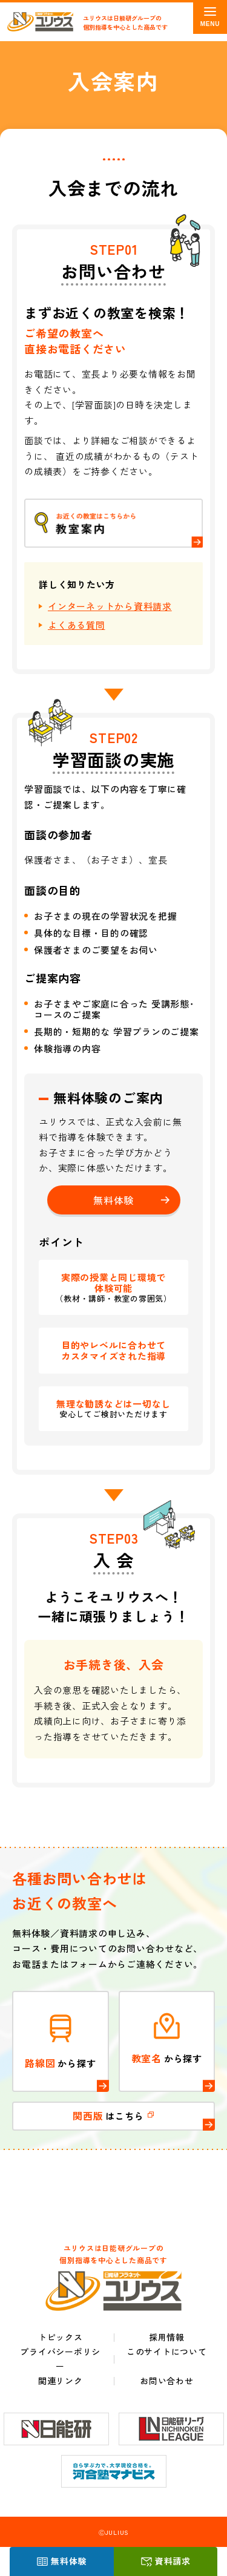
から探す (60, 2040)
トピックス (60, 2337)
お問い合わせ (167, 2380)
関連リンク (60, 2380)
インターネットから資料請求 (110, 606)
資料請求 (173, 2561)
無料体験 (69, 2561)
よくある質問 (76, 624)
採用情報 (167, 2337)
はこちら (113, 2115)
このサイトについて (167, 2351)
